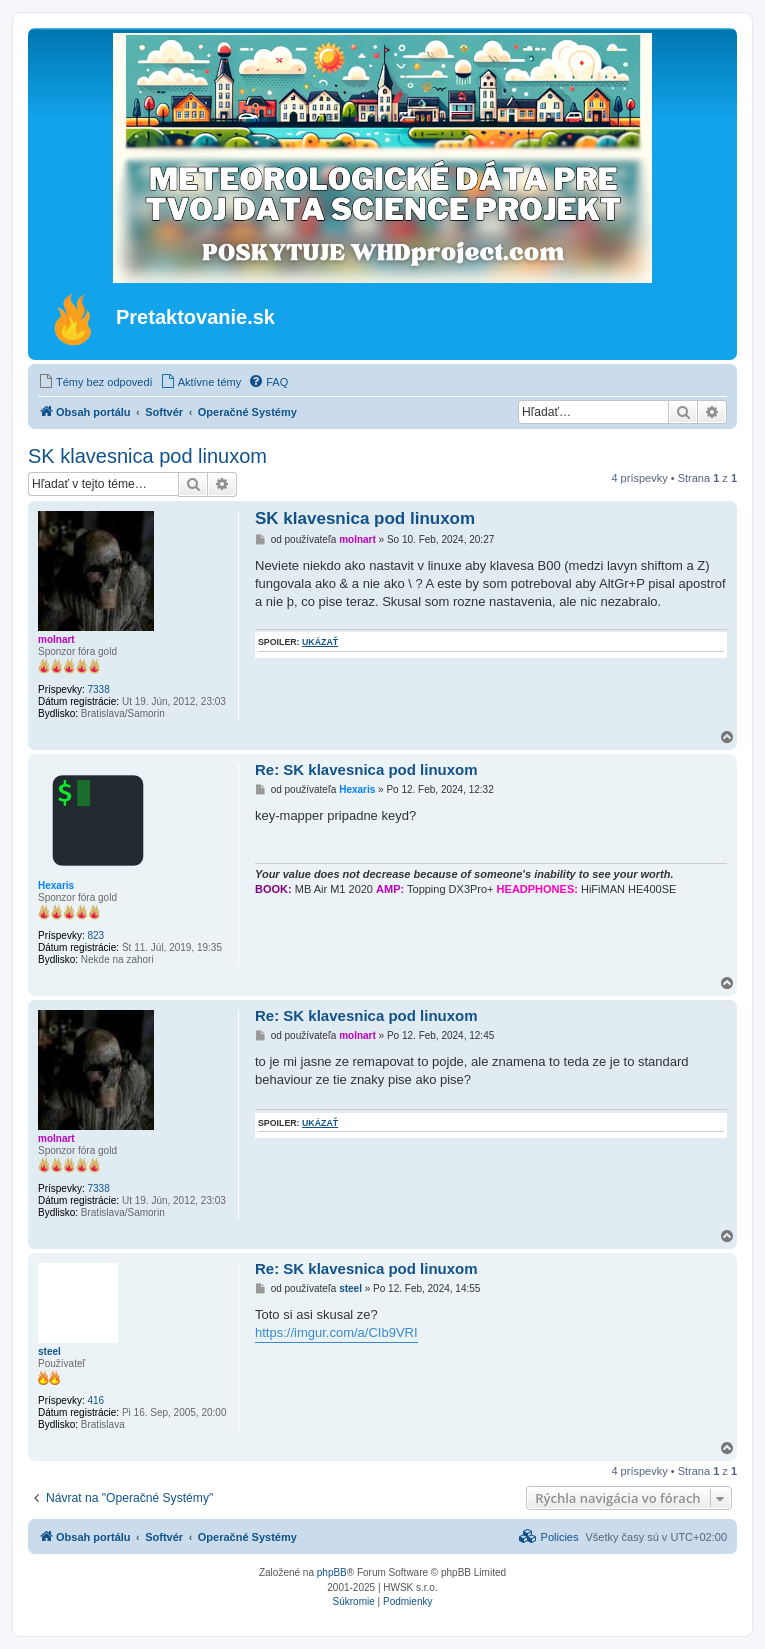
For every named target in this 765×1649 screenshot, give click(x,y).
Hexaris (56, 885)
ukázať (320, 642)
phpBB (332, 1572)
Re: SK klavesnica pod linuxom (366, 769)
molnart (56, 639)
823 (95, 935)
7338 (98, 689)
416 (95, 1400)
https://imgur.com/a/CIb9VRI (336, 1332)
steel (49, 1351)
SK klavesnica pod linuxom (147, 456)
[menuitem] (95, 382)
